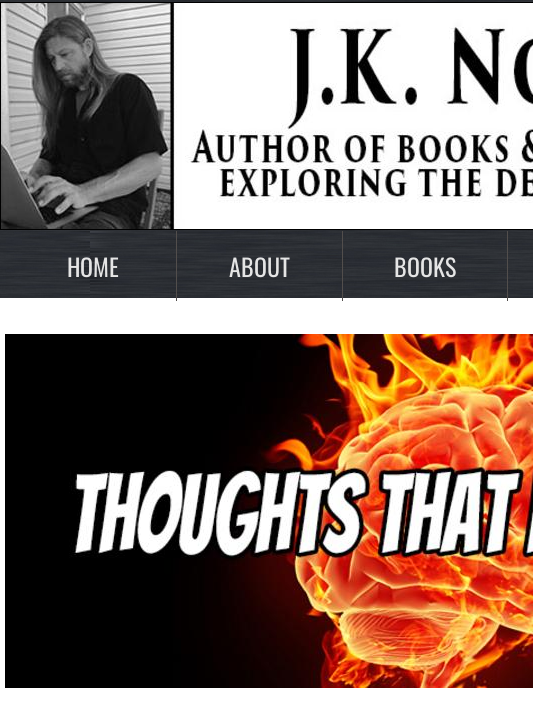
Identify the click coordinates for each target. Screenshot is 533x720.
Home (93, 266)
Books (425, 266)
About (259, 266)
